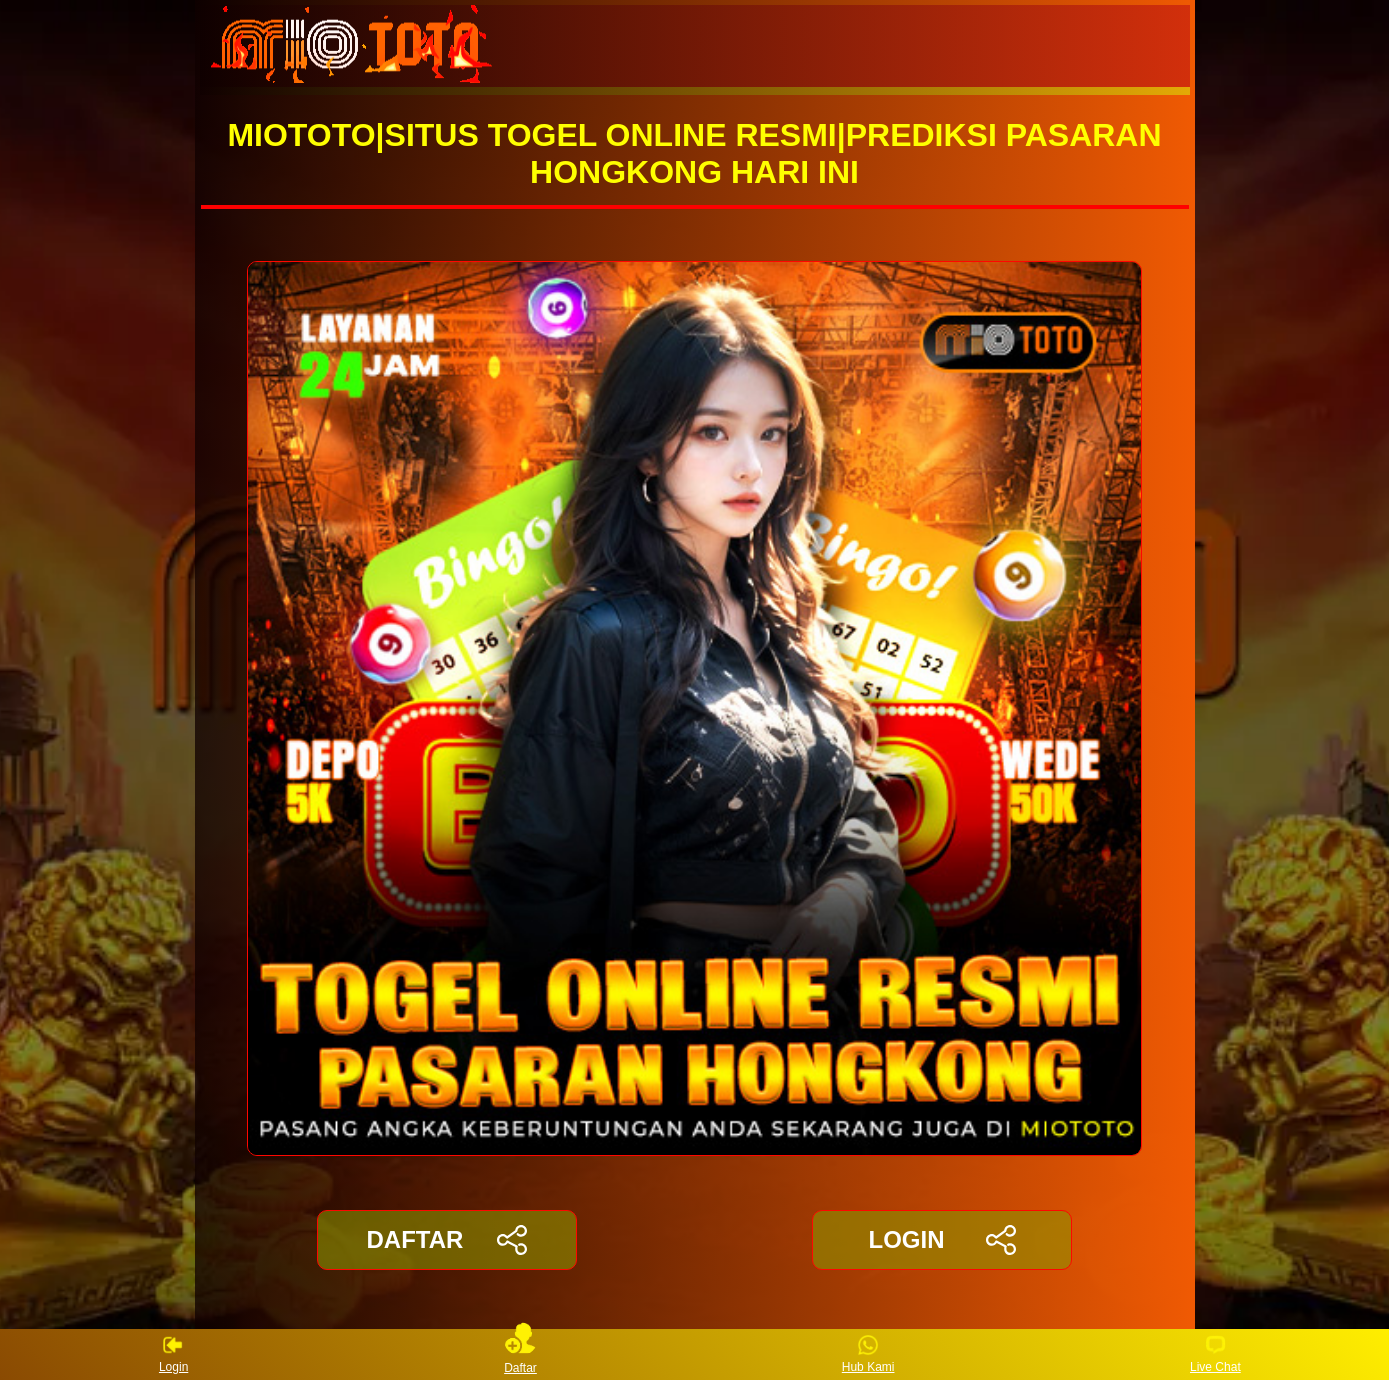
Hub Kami (868, 1354)
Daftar (521, 1354)
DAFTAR (447, 1240)
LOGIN (941, 1240)
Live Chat (1215, 1354)
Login (173, 1354)
